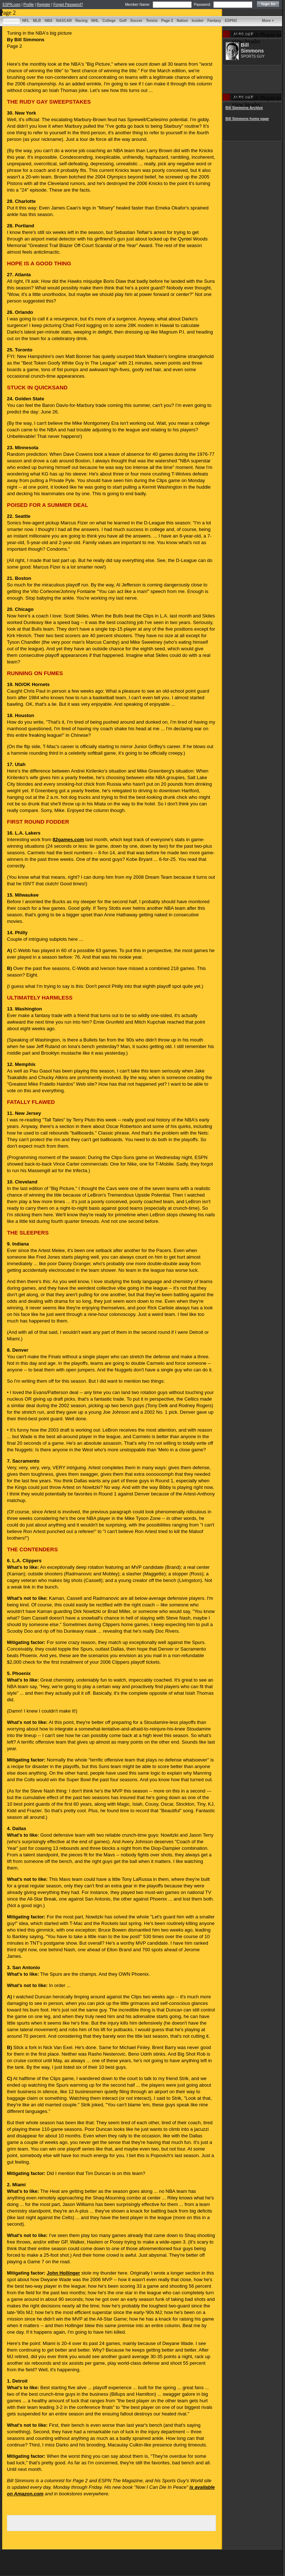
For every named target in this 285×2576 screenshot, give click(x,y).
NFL (25, 21)
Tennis (151, 21)
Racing (81, 21)
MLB (37, 21)
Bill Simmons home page (247, 119)
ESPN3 (231, 21)
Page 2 (167, 21)
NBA (49, 21)
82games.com (68, 839)
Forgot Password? (68, 5)
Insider (198, 21)
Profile (28, 5)
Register (43, 5)
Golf (122, 21)
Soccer (136, 21)
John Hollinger (63, 2273)
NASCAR (64, 21)
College (108, 21)
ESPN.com (11, 5)
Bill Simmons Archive (244, 108)
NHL (95, 21)
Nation (182, 21)
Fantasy (214, 21)
